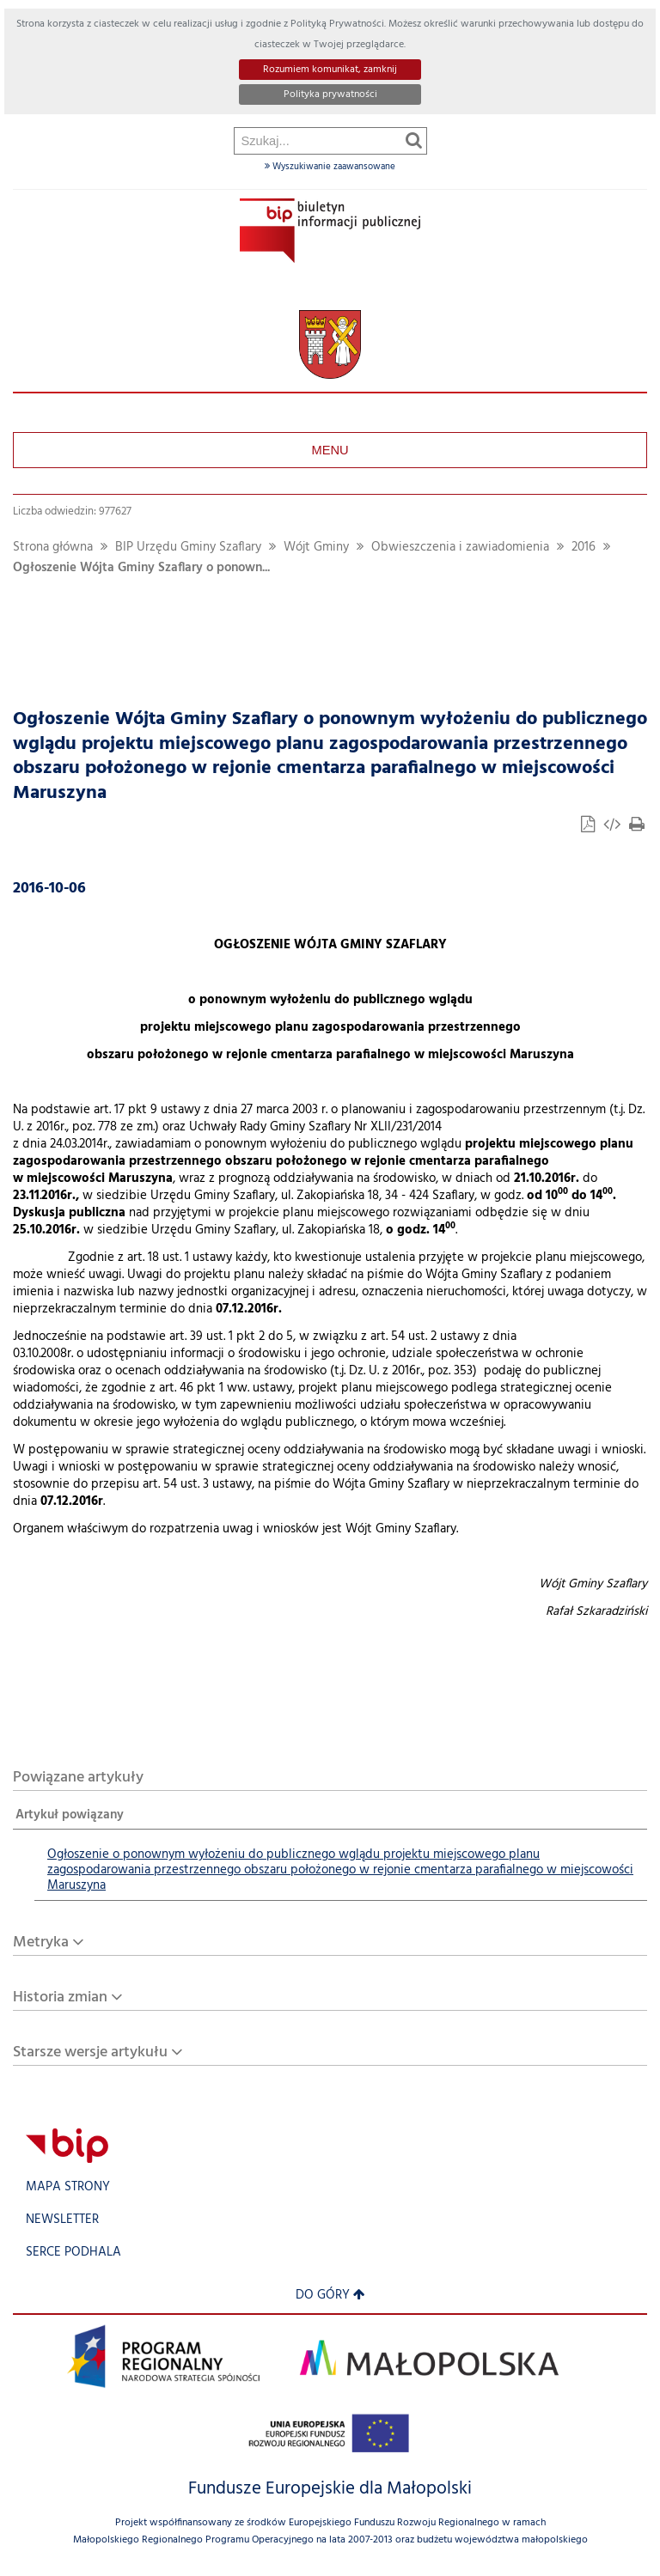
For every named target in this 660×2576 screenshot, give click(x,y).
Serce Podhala (73, 2252)
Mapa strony (68, 2187)
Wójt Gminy (316, 547)
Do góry (330, 2295)
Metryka (41, 1942)
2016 (583, 547)
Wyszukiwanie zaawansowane (330, 166)
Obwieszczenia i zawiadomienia (460, 547)
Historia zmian (60, 1997)
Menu (329, 450)
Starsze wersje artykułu (90, 2052)
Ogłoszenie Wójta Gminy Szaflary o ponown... (141, 568)
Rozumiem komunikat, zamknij (330, 69)
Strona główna (53, 547)
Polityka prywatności (330, 94)
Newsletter (62, 2220)
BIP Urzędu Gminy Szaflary (188, 547)
